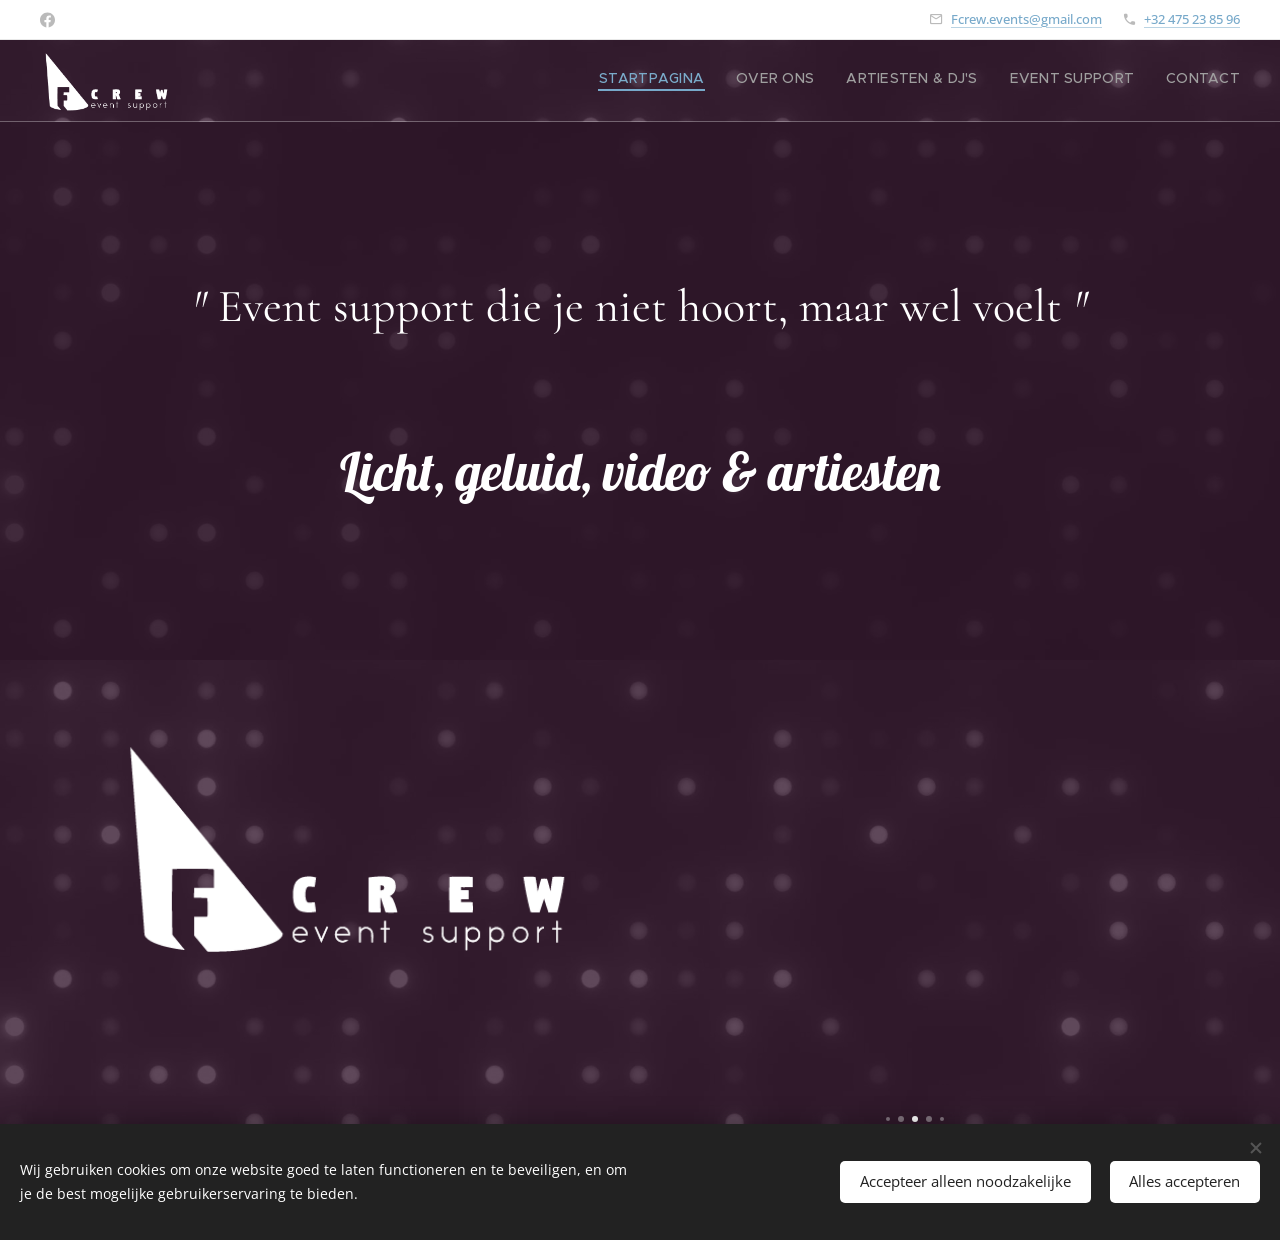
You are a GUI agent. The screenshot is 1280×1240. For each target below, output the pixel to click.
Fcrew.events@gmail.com (1026, 19)
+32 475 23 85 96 (1192, 19)
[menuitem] (1117, 81)
